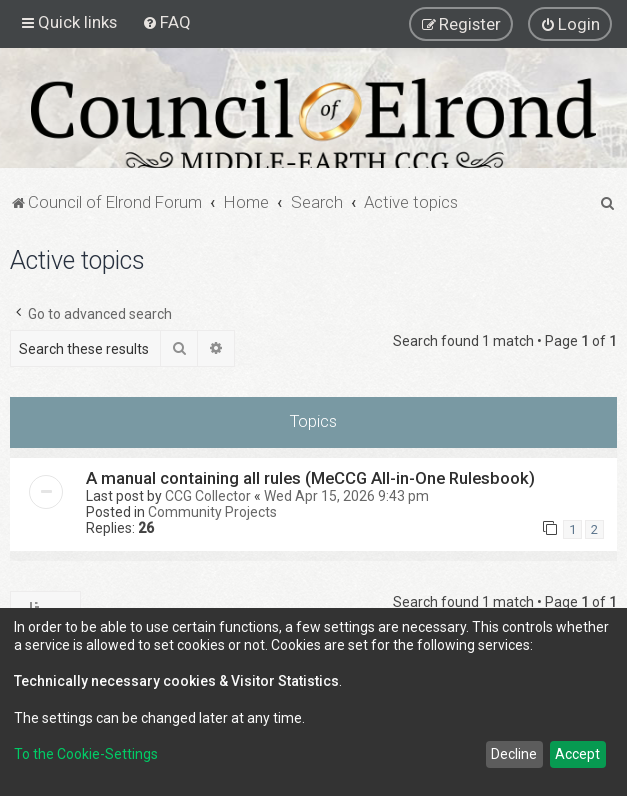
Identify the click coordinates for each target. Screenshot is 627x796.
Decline (514, 754)
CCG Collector (208, 496)
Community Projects (212, 512)
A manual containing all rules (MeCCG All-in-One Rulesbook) (310, 478)
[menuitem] (166, 22)
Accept (577, 754)
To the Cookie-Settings (86, 754)
